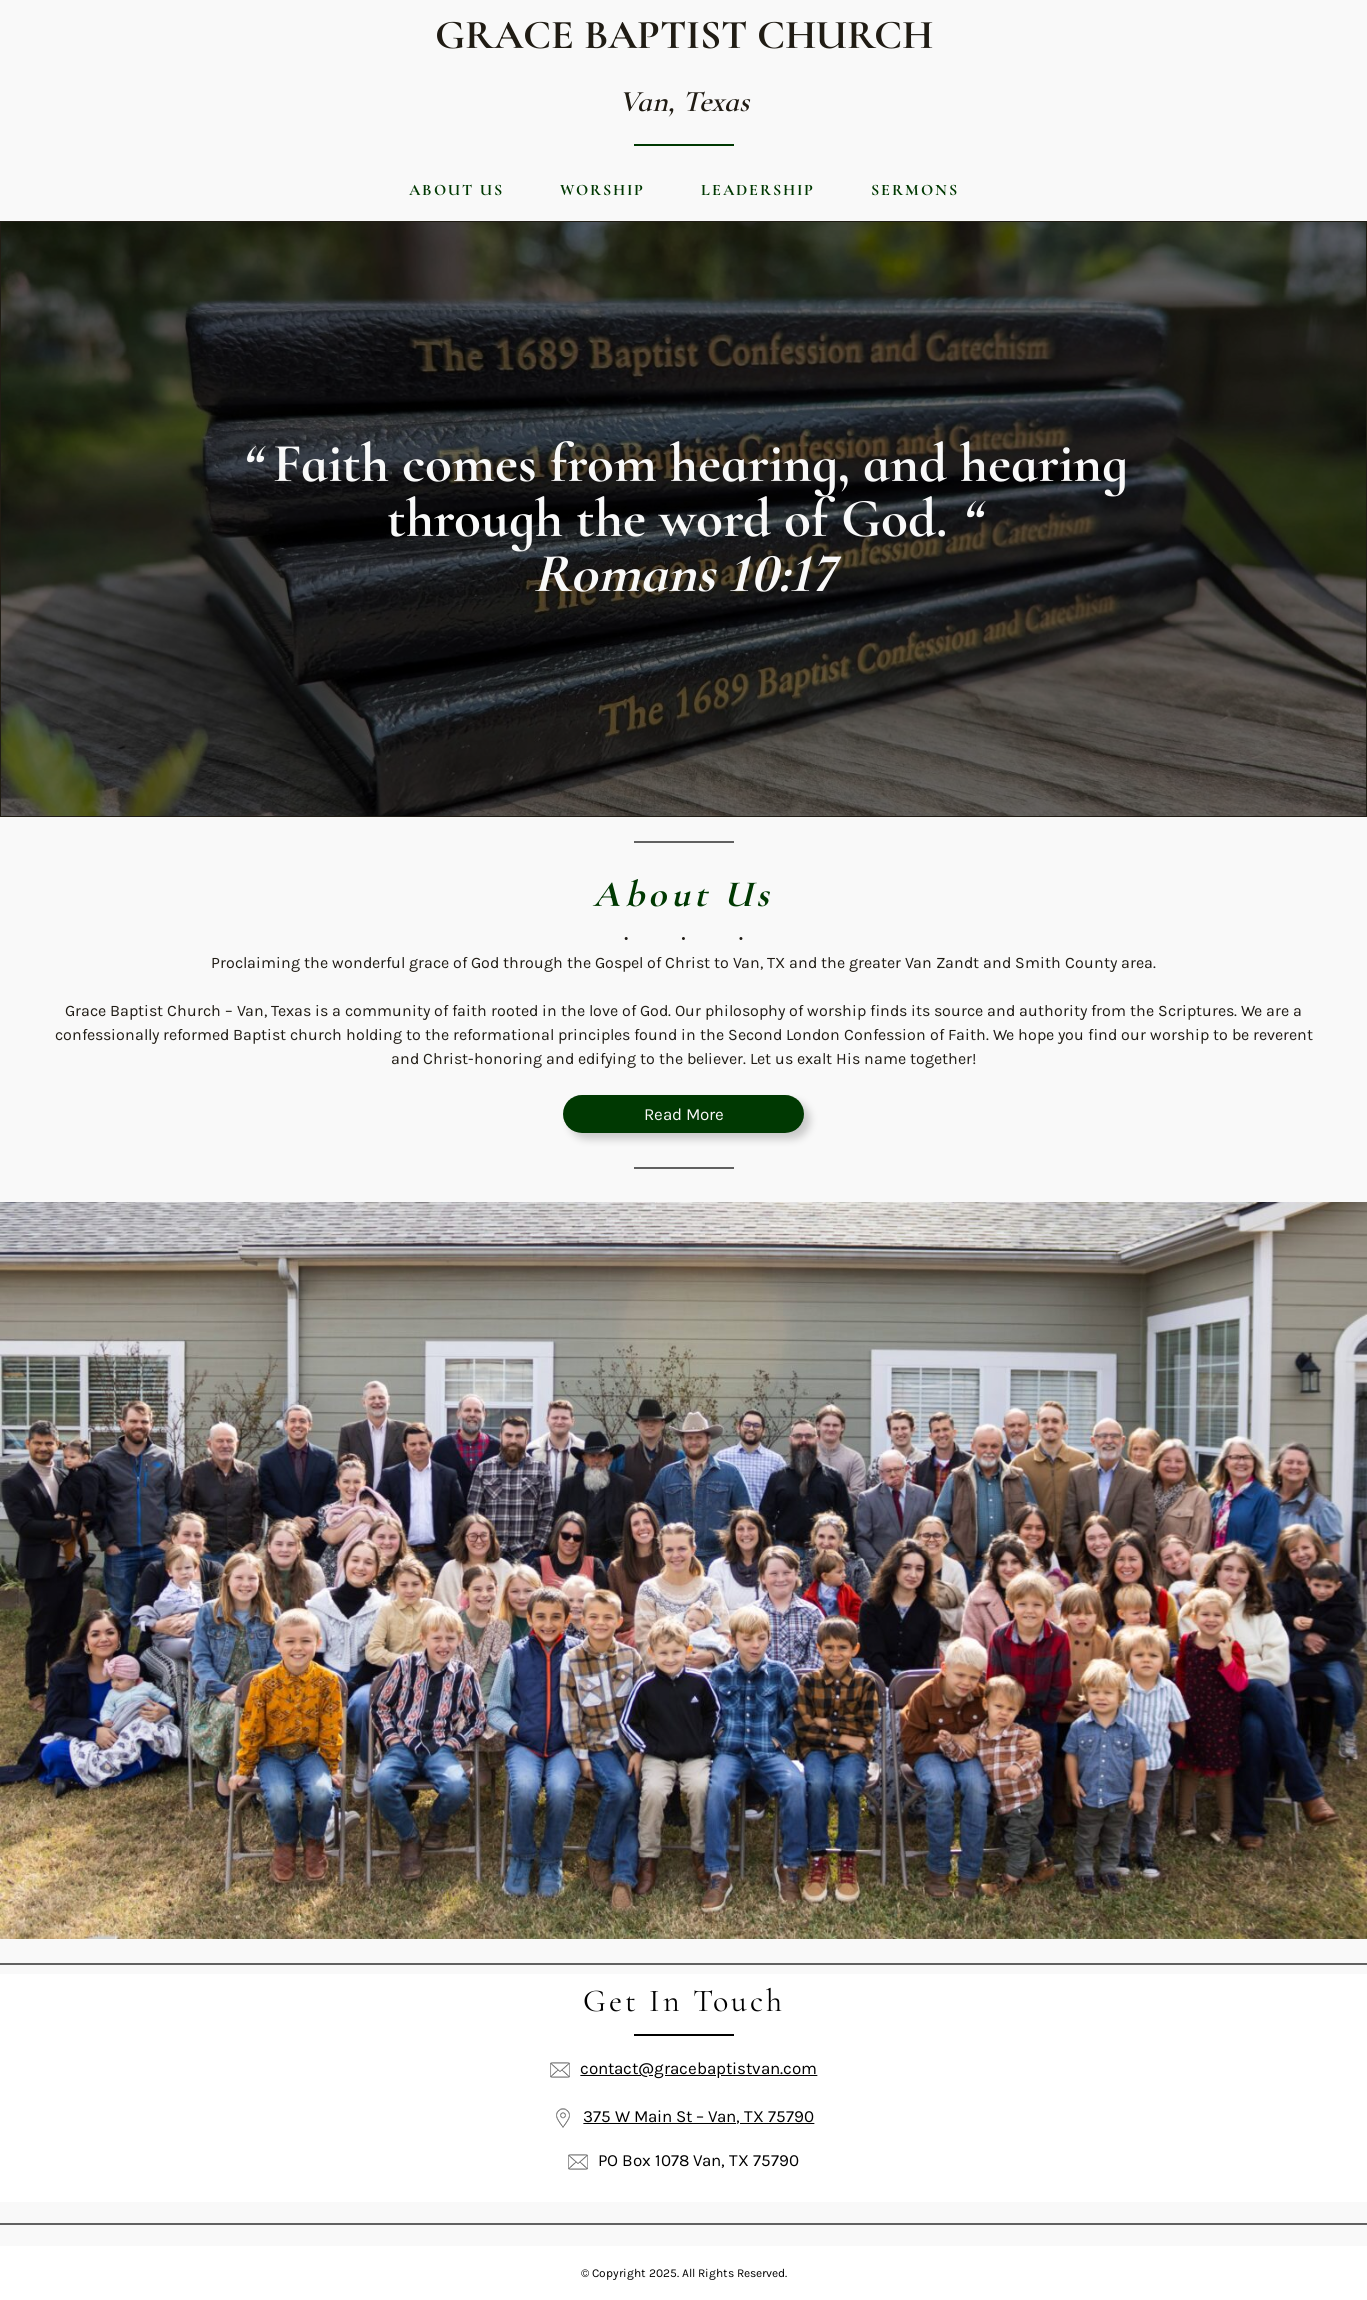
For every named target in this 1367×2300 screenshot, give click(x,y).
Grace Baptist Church (684, 35)
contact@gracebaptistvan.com (698, 2068)
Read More (684, 1114)
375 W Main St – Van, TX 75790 (698, 2116)
